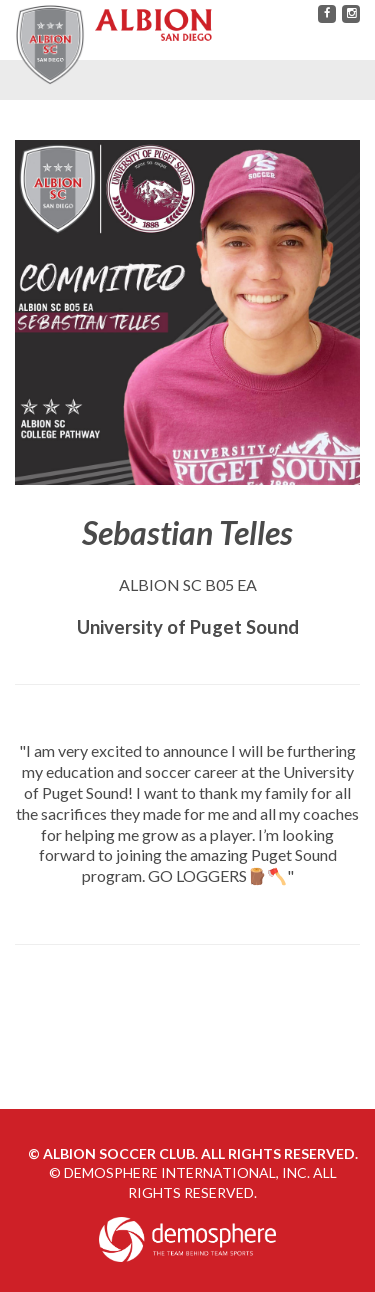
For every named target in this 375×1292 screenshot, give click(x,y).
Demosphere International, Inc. (187, 1172)
